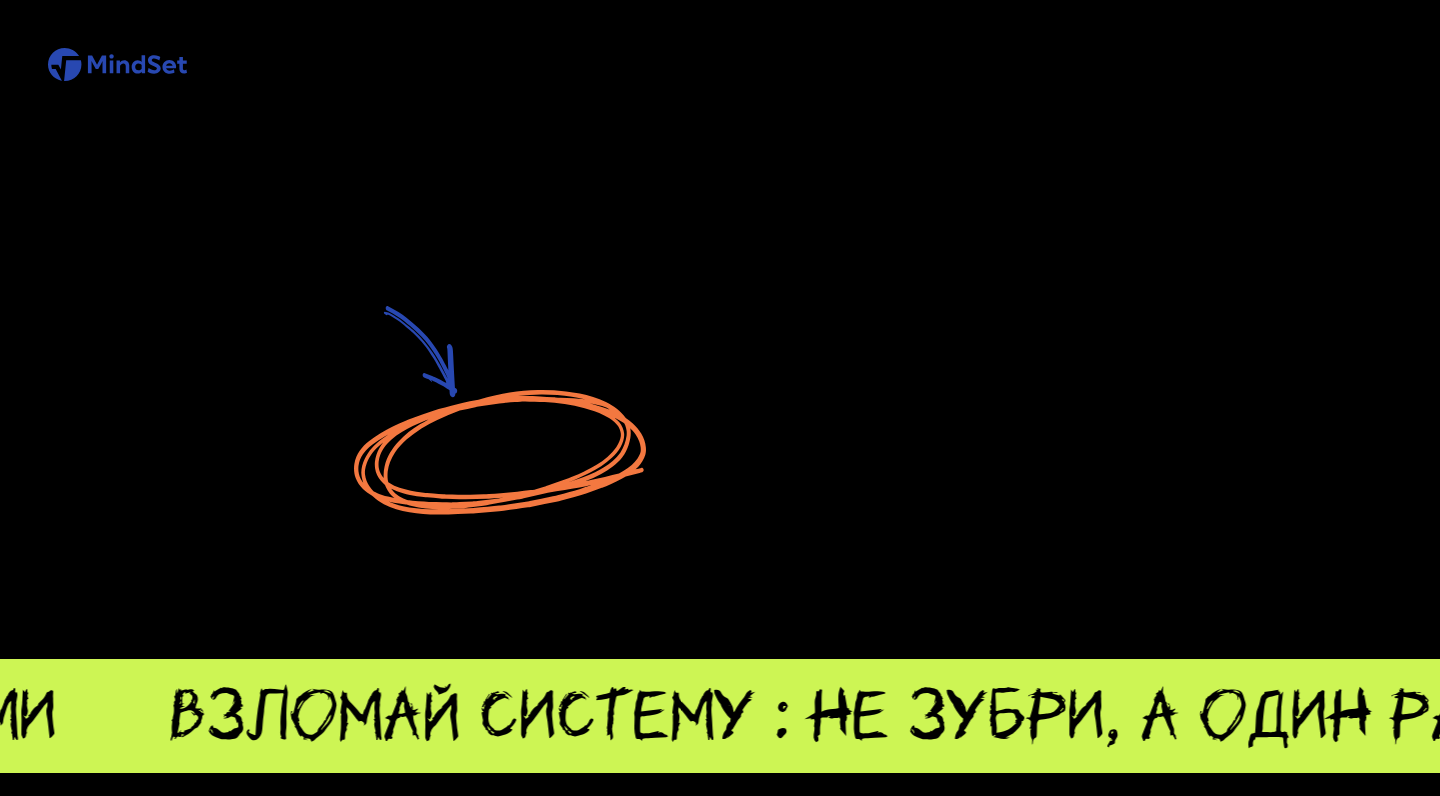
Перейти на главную (499, 452)
